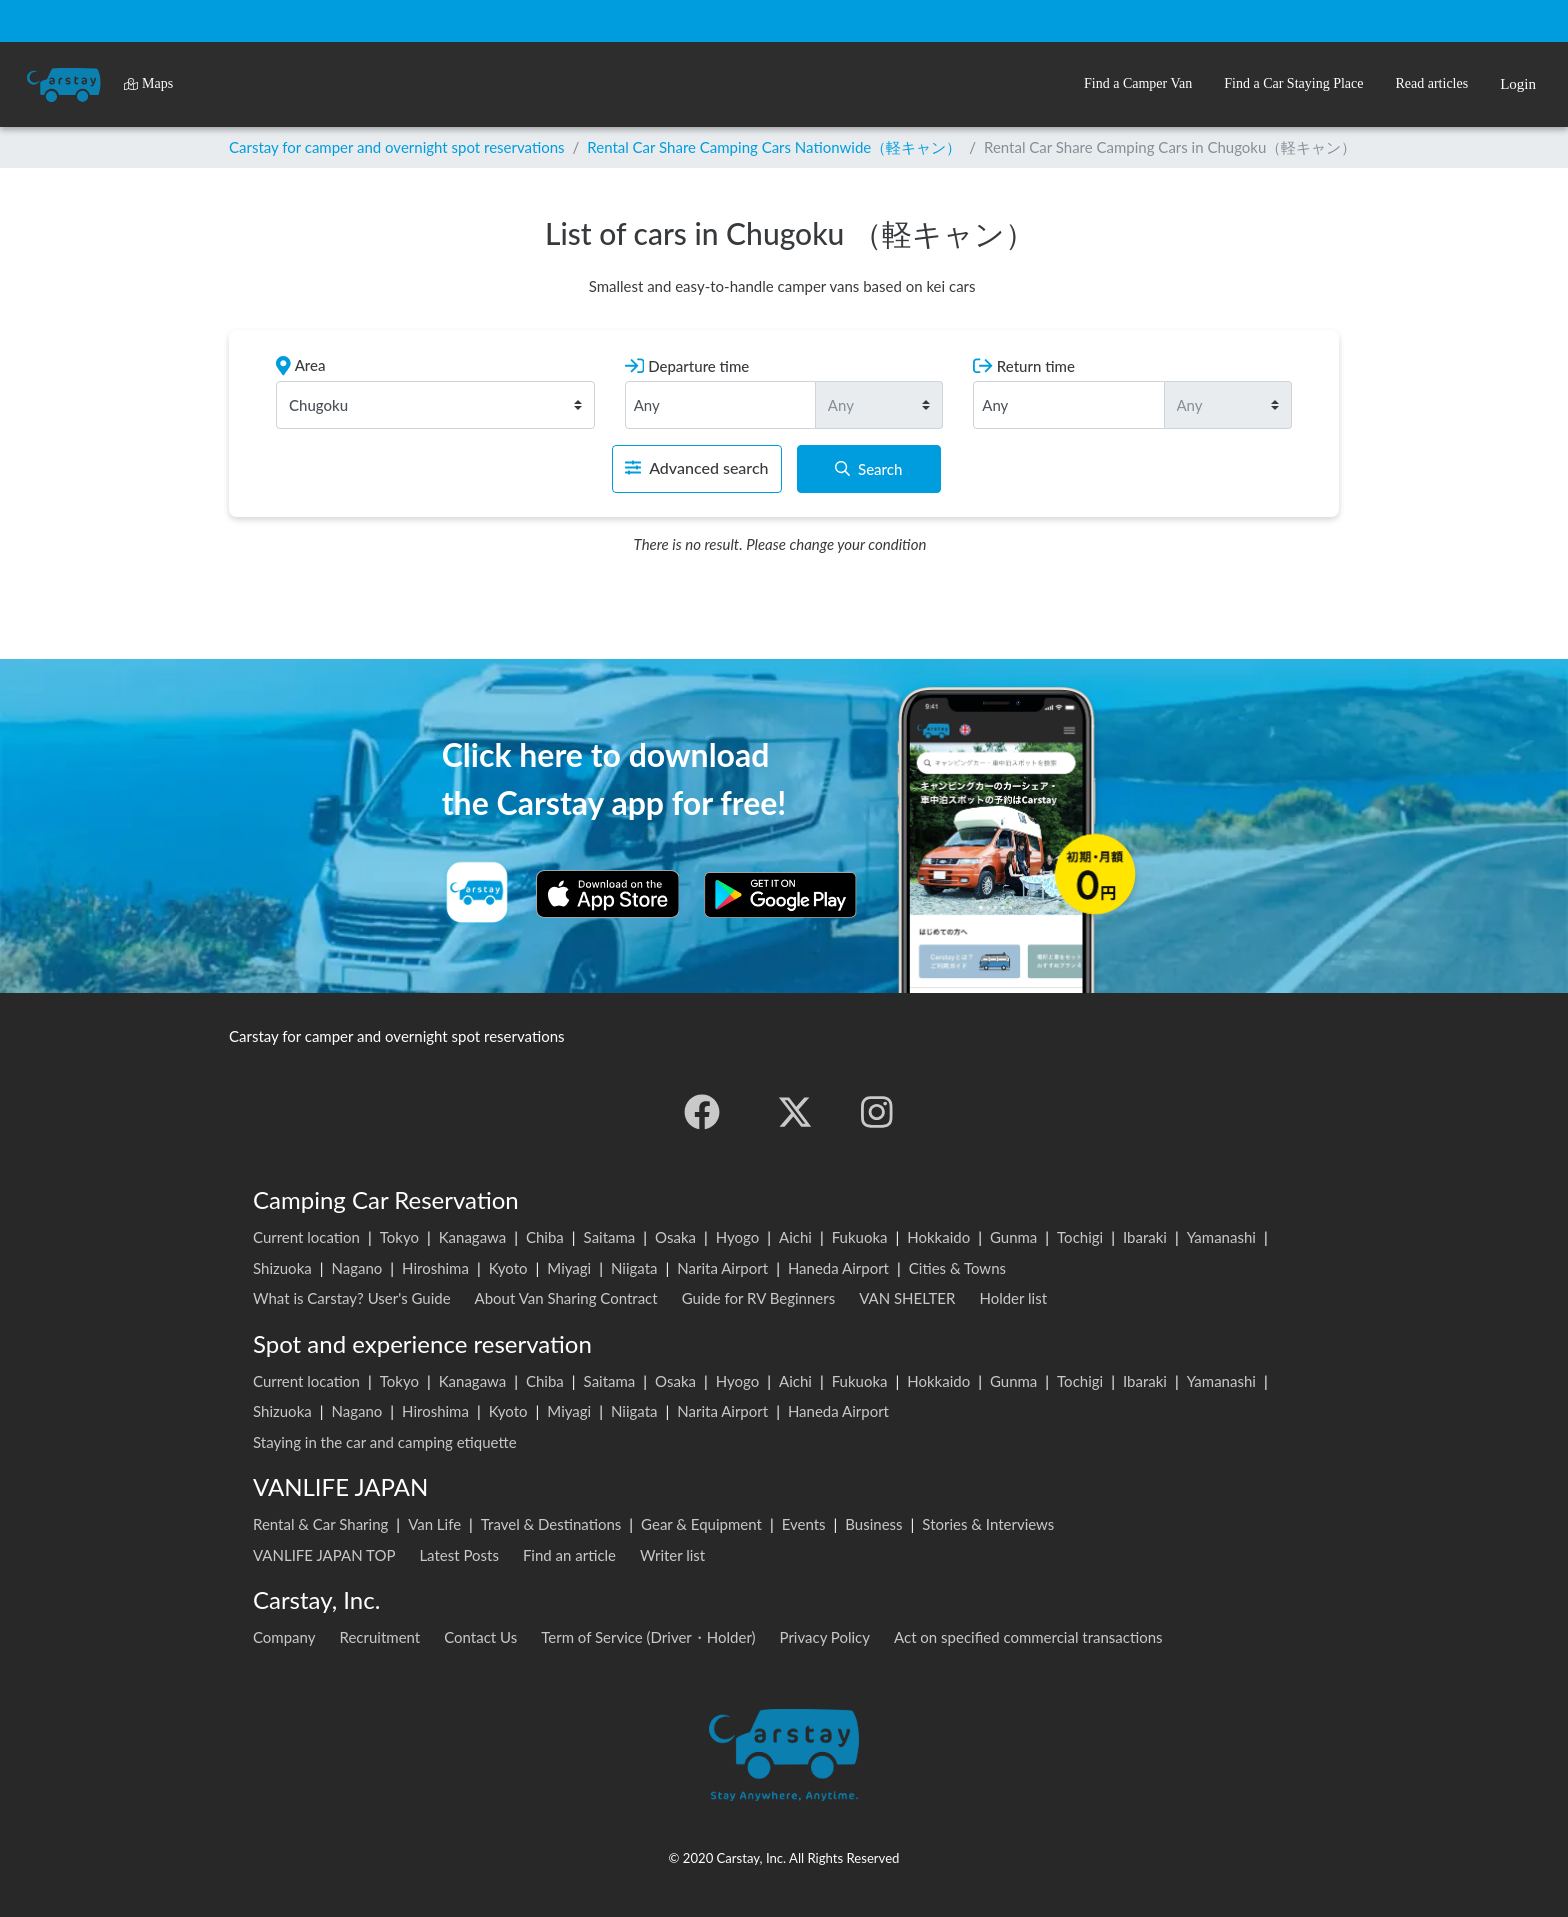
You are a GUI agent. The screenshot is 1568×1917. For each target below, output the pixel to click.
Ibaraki (1145, 1237)
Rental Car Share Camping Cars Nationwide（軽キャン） (774, 147)
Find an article (569, 1555)
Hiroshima (435, 1268)
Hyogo (737, 1237)
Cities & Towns (957, 1268)
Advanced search (696, 467)
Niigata (634, 1268)
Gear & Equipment (701, 1524)
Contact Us (480, 1637)
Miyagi (569, 1268)
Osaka (675, 1237)
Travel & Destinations (551, 1524)
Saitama (610, 1237)
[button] (1138, 84)
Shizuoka (282, 1268)
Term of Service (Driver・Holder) (648, 1637)
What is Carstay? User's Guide (352, 1298)
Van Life (434, 1524)
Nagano (356, 1268)
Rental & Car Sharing (320, 1524)
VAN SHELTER (907, 1298)
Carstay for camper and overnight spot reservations (397, 147)
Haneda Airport (838, 1268)
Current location (306, 1237)
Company (284, 1637)
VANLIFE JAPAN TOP (324, 1555)
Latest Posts (459, 1555)
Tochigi (1080, 1237)
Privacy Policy (825, 1637)
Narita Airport (722, 1268)
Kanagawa (473, 1237)
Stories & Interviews (988, 1524)
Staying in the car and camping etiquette (385, 1442)
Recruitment (380, 1637)
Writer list (672, 1555)
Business (873, 1524)
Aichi (795, 1237)
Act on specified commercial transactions (1028, 1637)
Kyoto (508, 1268)
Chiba (545, 1237)
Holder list (1013, 1298)
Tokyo (399, 1237)
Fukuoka (860, 1237)
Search (868, 469)
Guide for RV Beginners (759, 1298)
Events (804, 1524)
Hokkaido (938, 1237)
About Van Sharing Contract (566, 1298)
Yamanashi (1221, 1237)
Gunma (1013, 1237)
